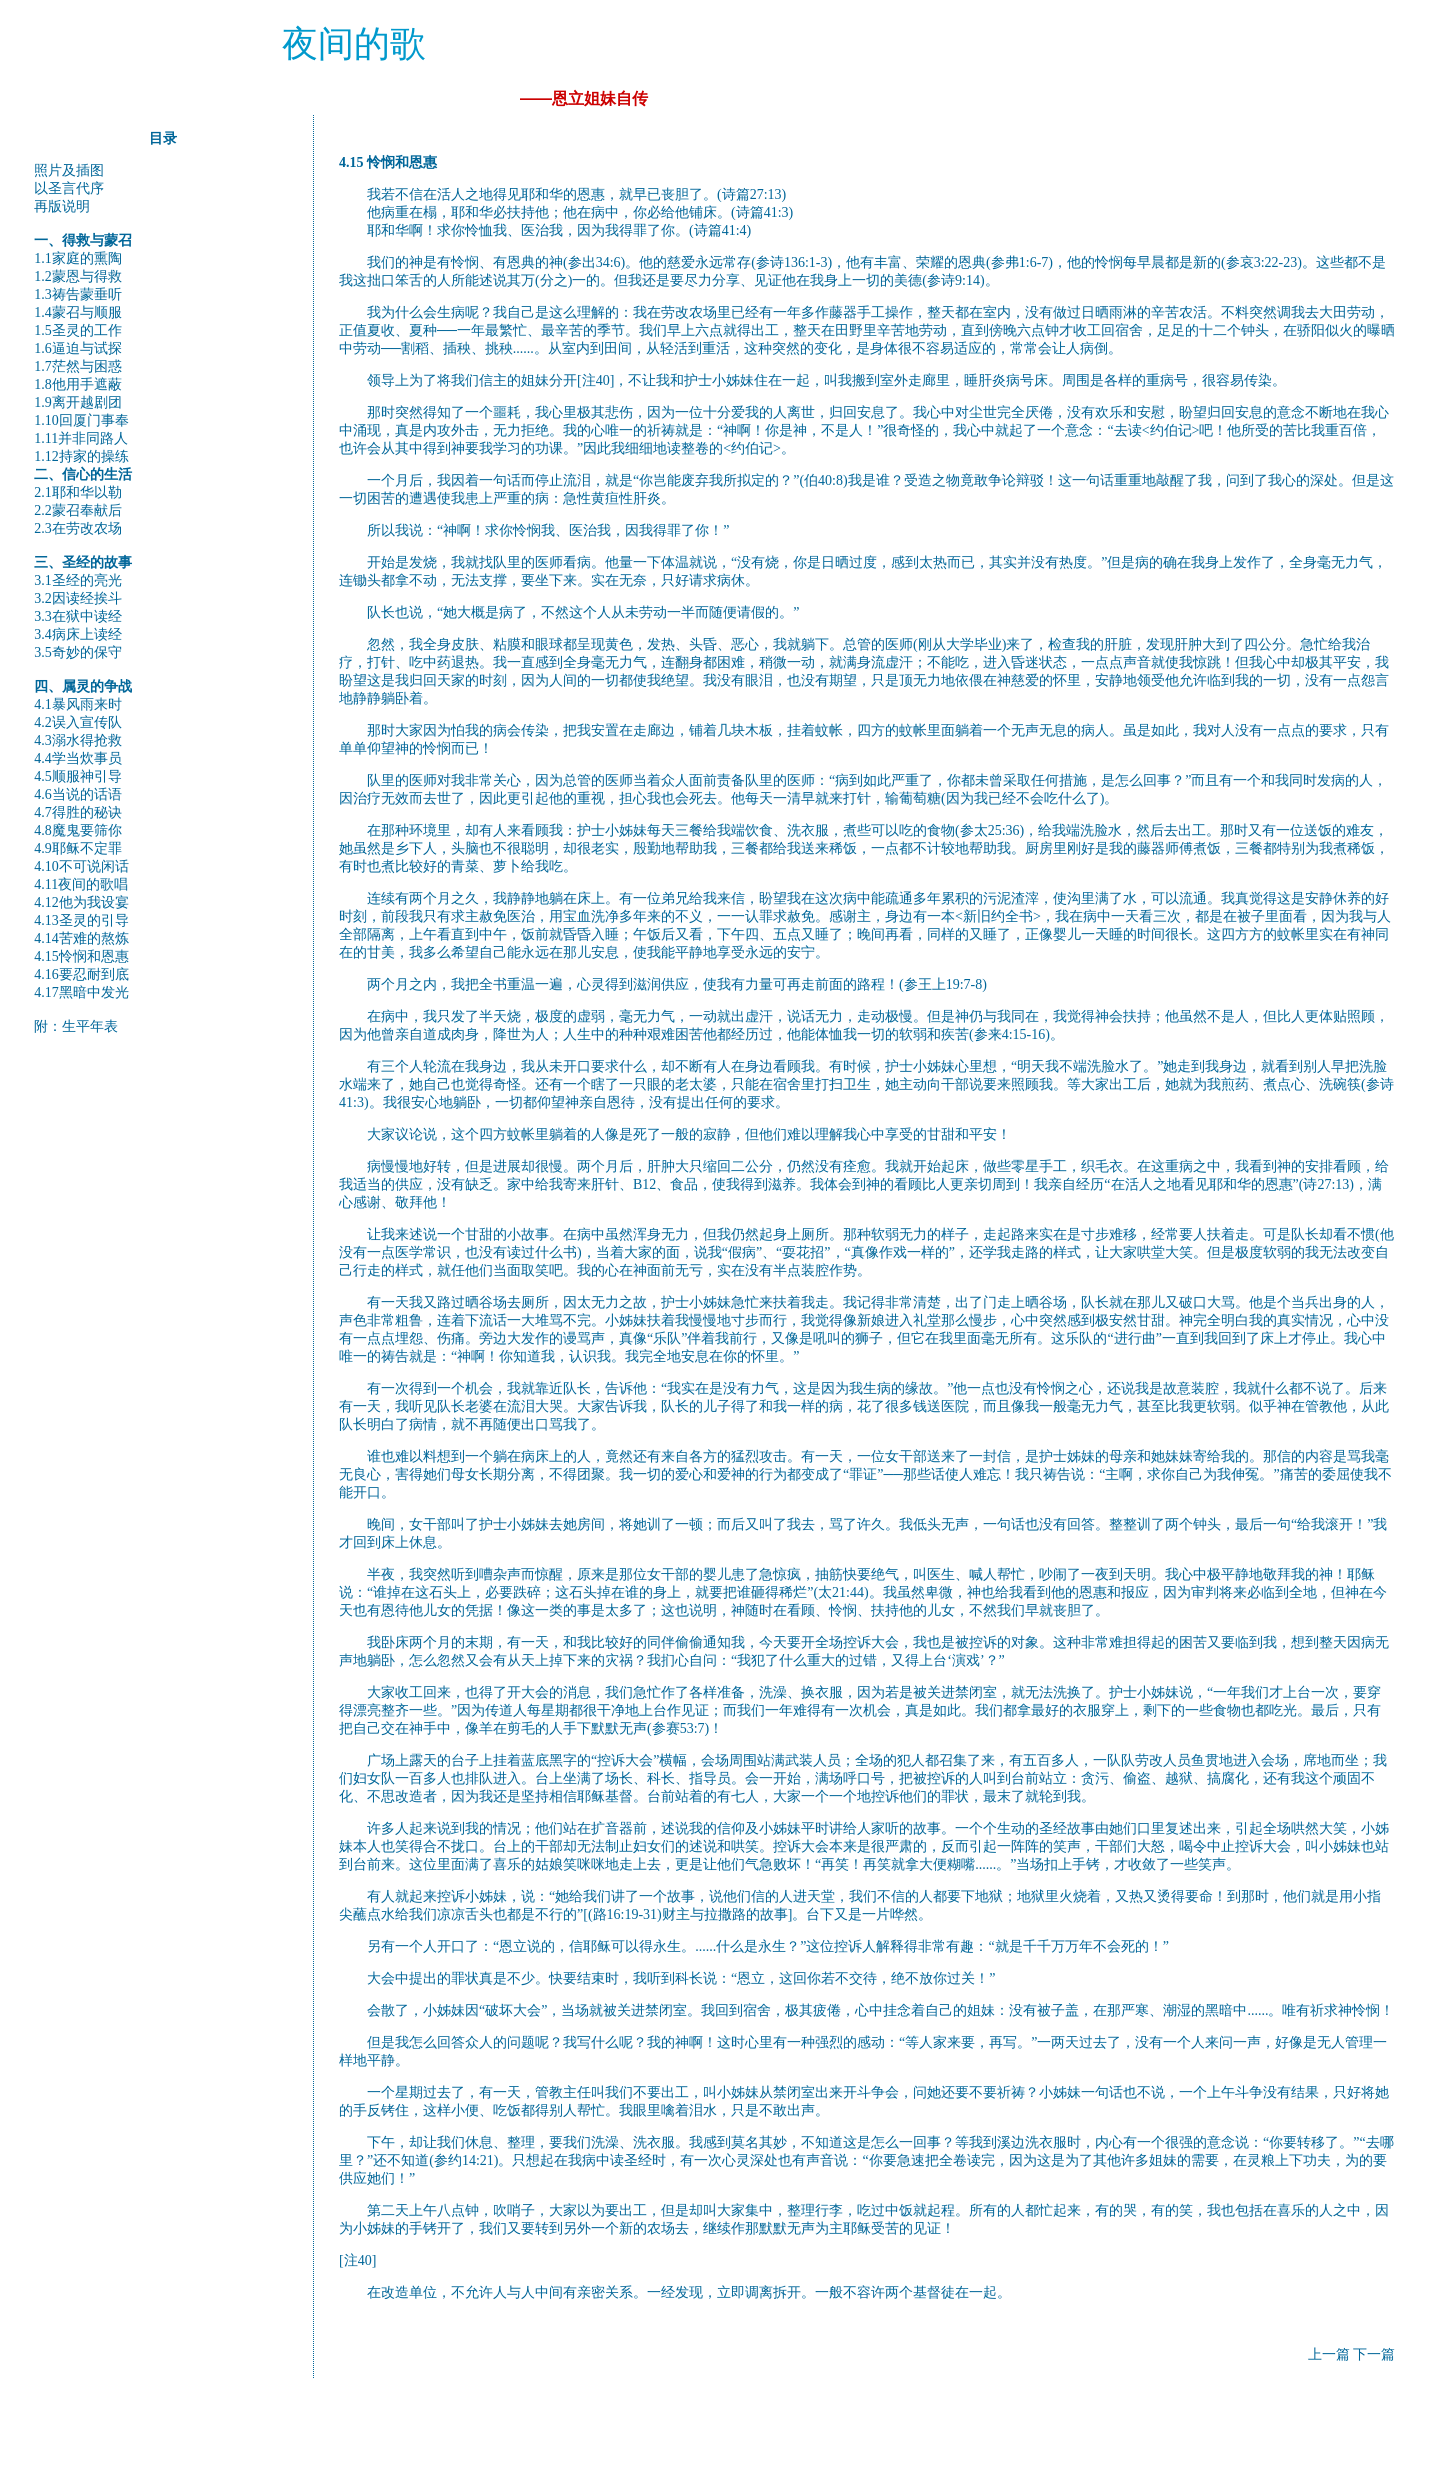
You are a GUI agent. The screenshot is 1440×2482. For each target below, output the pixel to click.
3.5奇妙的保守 (78, 652)
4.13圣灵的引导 (81, 920)
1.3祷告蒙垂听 (78, 294)
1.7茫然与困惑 (78, 366)
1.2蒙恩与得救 (78, 276)
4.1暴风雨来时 (78, 704)
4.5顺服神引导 (78, 776)
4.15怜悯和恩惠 (81, 956)
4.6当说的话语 (78, 794)
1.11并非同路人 (81, 438)
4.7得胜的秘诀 (78, 812)
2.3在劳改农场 (78, 528)
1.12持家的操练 (81, 456)
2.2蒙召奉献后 (78, 510)
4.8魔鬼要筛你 (78, 830)
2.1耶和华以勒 (78, 492)
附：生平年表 (76, 1026)
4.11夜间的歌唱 (81, 884)
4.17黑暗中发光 (81, 992)
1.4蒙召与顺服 (78, 312)
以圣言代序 (69, 188)
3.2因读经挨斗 (78, 598)
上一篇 (1329, 2354)
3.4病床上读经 (78, 634)
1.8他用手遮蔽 (78, 384)
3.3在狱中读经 (78, 616)
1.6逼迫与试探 (78, 348)
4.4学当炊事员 (78, 758)
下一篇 (1374, 2354)
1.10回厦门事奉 (81, 420)
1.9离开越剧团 (78, 402)
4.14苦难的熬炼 (81, 938)
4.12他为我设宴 (81, 902)
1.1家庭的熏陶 (78, 258)
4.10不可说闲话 (81, 866)
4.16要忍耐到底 (81, 974)
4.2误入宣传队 (78, 722)
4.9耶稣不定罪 (78, 848)
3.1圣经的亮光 (78, 580)
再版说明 (62, 206)
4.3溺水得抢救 (78, 740)
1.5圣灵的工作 (78, 330)
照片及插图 (69, 170)
